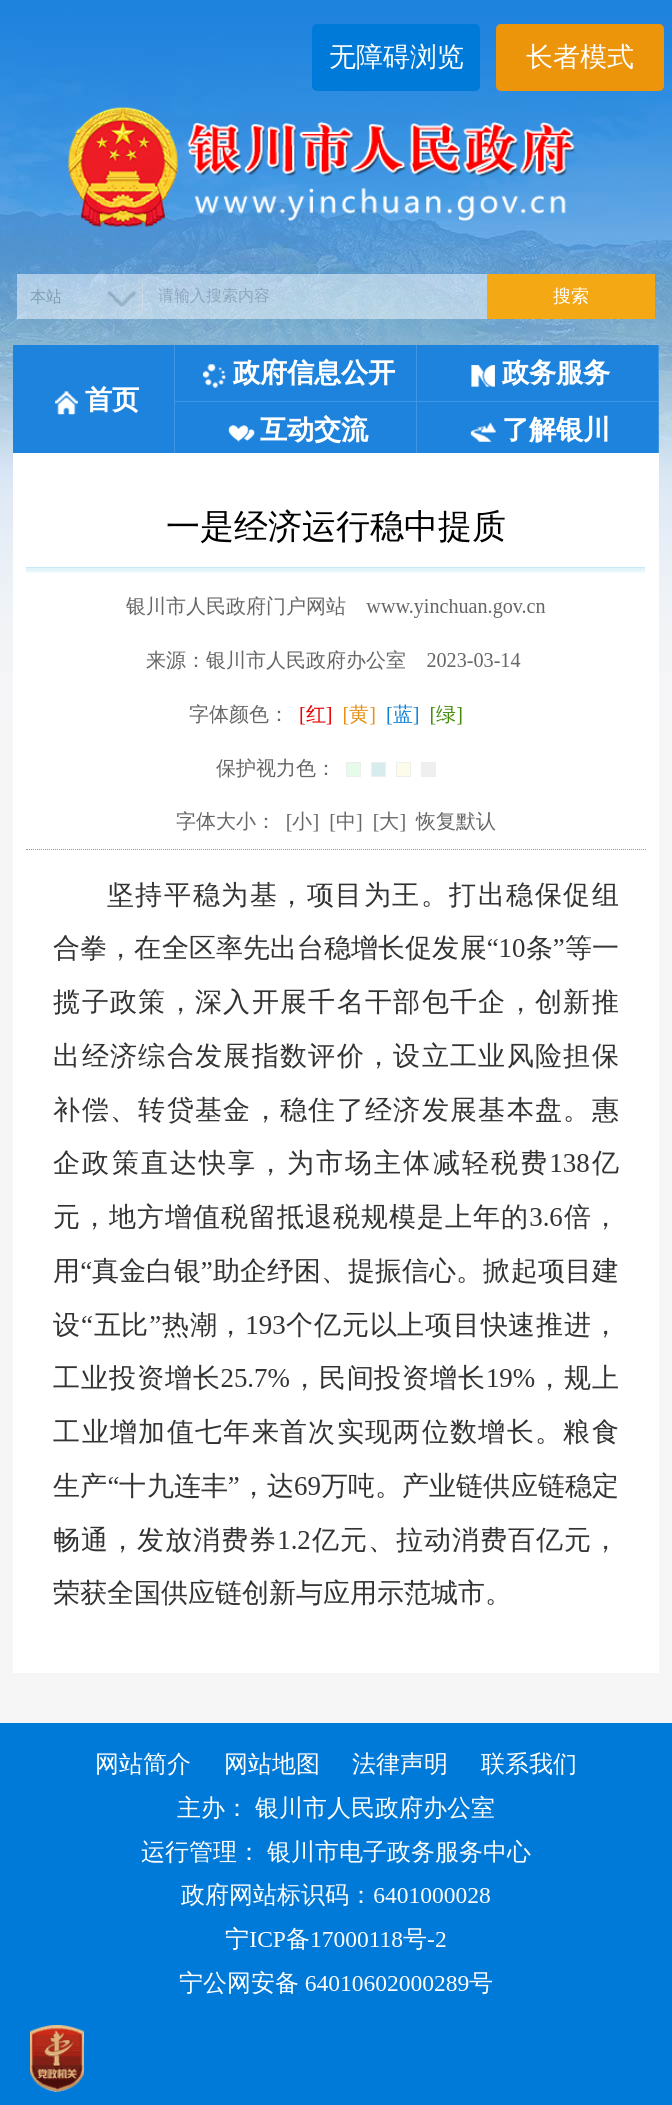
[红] (315, 714)
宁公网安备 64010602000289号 (336, 1983)
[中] (345, 821)
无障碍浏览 (396, 57)
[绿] (445, 714)
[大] (389, 821)
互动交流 (298, 430)
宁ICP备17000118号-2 (335, 1939)
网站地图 (272, 1764)
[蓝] (402, 714)
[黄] (358, 714)
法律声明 (400, 1764)
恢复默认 (456, 821)
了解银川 (540, 430)
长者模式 (580, 57)
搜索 (571, 296)
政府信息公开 (298, 373)
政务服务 (540, 373)
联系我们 (529, 1764)
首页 (96, 400)
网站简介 (143, 1764)
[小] (302, 821)
